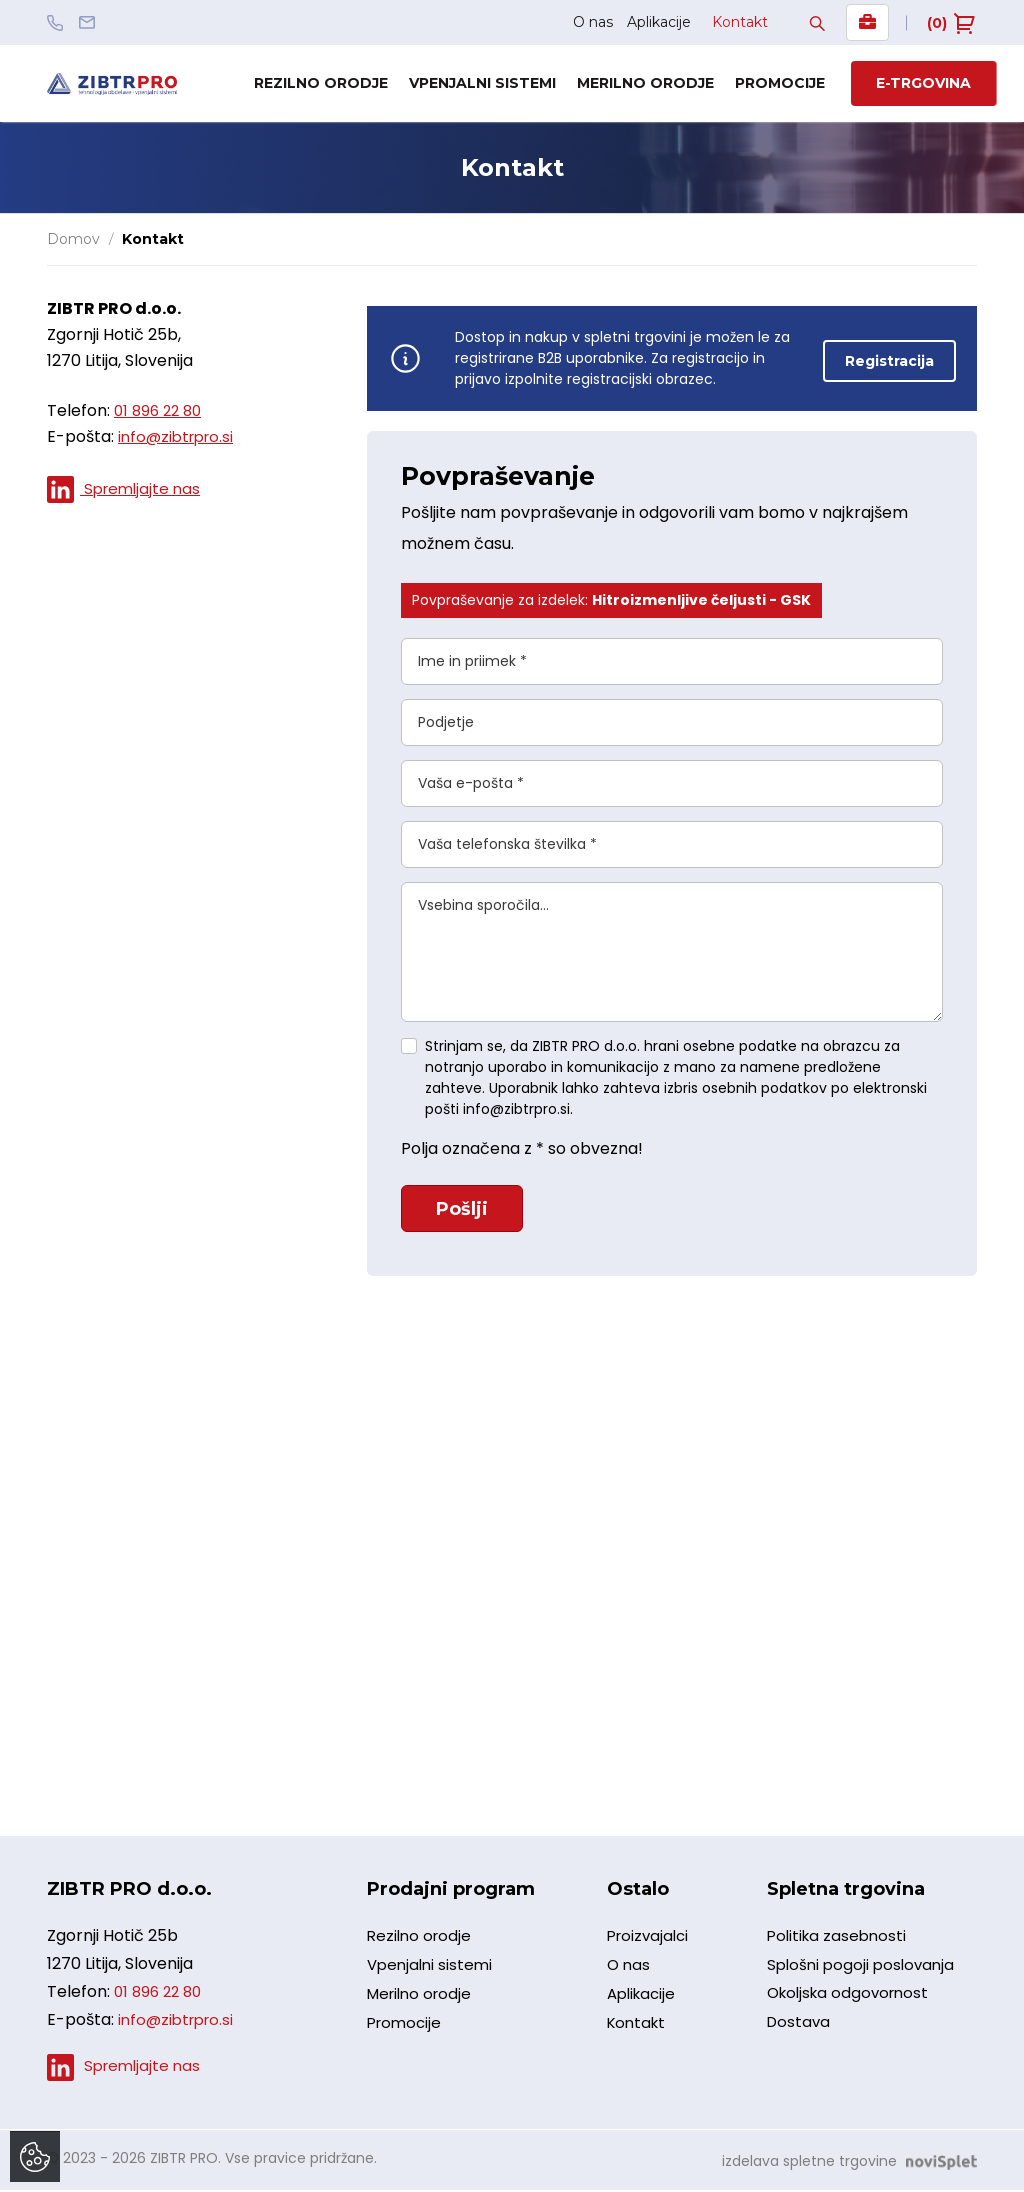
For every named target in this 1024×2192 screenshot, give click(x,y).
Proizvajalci (650, 1943)
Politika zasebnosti (839, 1942)
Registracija (889, 358)
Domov (73, 239)
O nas (593, 22)
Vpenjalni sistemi (482, 83)
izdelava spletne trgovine (809, 2163)
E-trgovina (923, 83)
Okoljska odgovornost (852, 2006)
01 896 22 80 (161, 410)
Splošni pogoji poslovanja (864, 1974)
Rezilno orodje (321, 83)
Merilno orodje (645, 83)
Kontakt (740, 22)
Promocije (780, 83)
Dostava (800, 2038)
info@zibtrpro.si (179, 436)
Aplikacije (659, 22)
